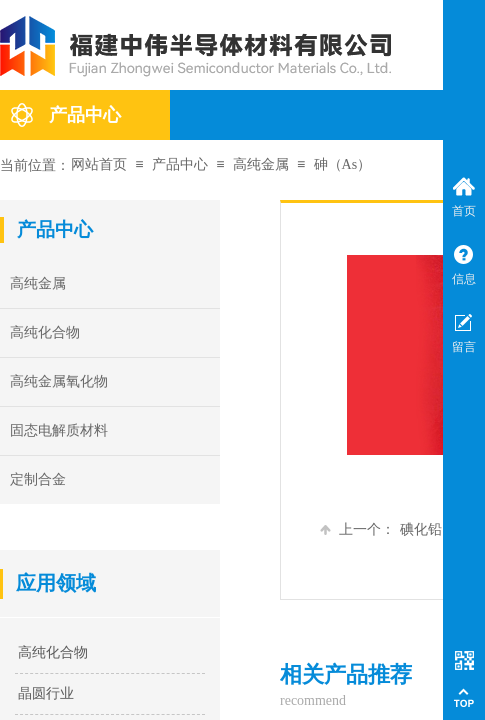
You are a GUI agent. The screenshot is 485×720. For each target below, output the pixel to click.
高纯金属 (261, 164)
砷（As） (343, 164)
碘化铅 (381, 529)
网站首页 (99, 164)
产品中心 (85, 115)
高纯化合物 (53, 652)
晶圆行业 (46, 693)
